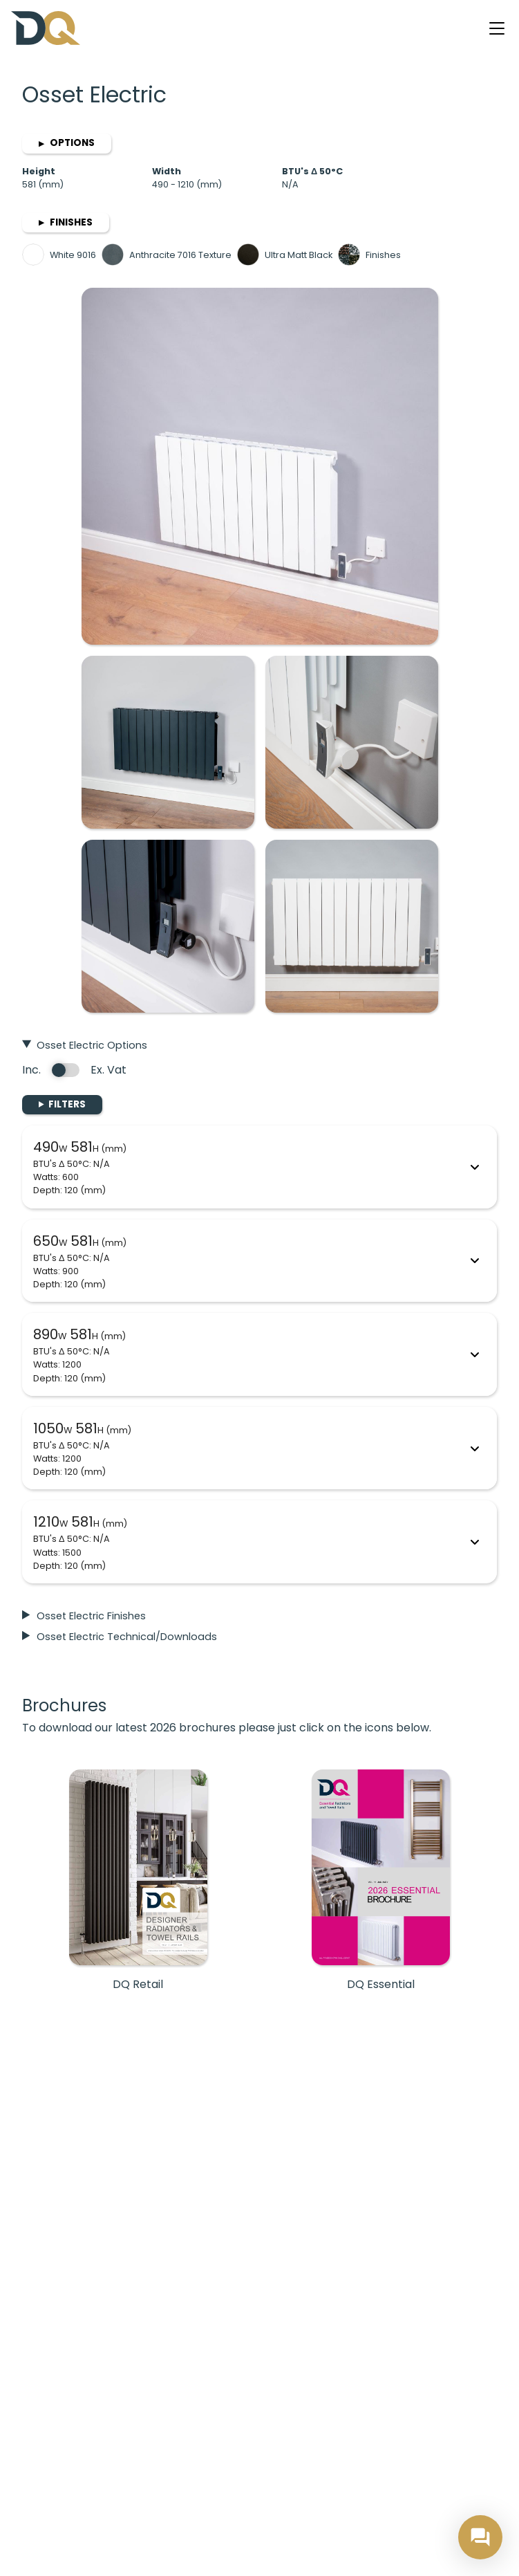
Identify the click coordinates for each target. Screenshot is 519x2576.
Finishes (66, 222)
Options (67, 142)
